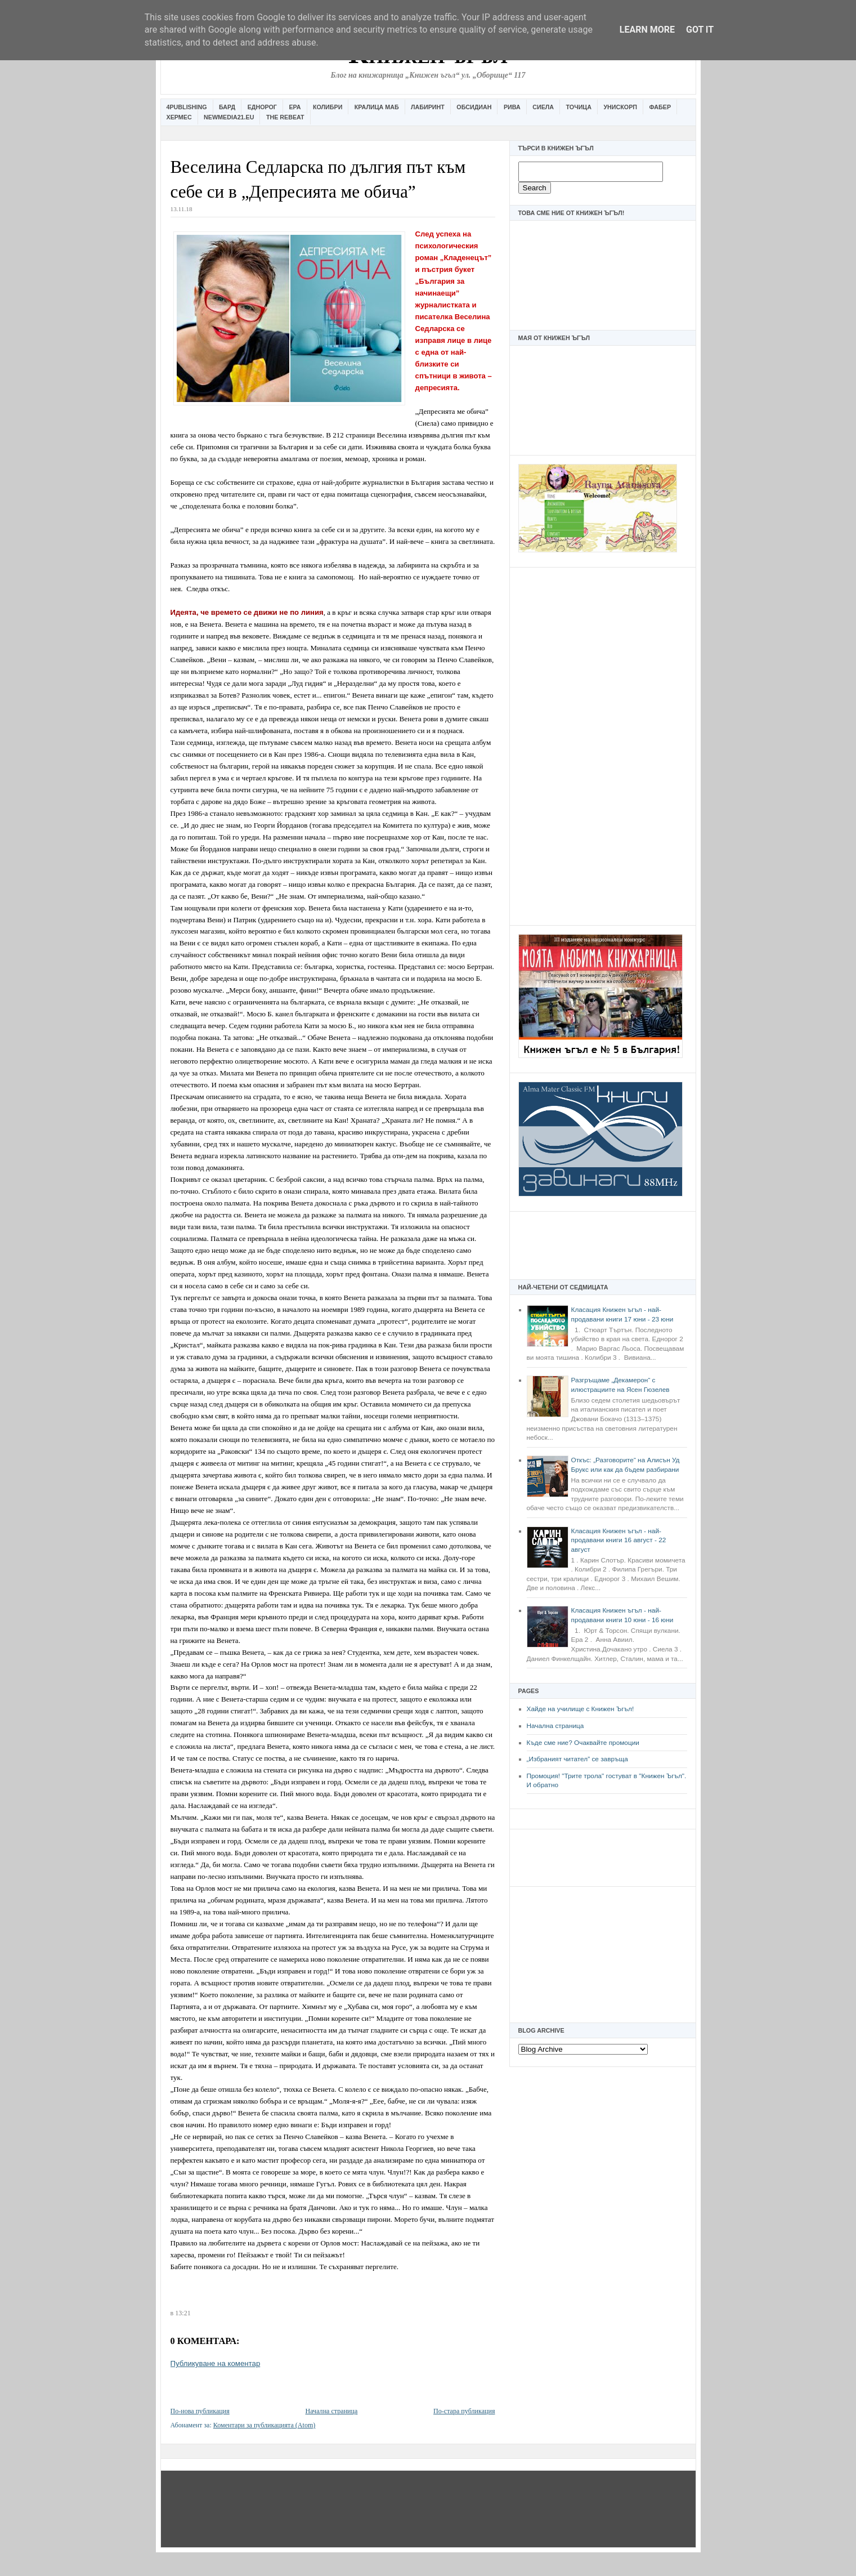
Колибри (327, 107)
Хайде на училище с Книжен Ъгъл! (580, 1709)
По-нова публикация (200, 2411)
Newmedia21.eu (229, 117)
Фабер (660, 107)
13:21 (182, 2313)
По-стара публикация (464, 2411)
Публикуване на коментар (216, 2363)
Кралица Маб (377, 107)
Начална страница (555, 1726)
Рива (512, 107)
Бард (227, 107)
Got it (700, 29)
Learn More (647, 29)
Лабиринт (428, 107)
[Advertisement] (602, 745)
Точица (578, 107)
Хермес (179, 117)
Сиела (543, 107)
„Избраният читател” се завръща (577, 1759)
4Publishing (187, 107)
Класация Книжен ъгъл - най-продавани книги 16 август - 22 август (618, 1540)
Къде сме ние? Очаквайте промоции (583, 1743)
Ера (295, 107)
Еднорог (262, 107)
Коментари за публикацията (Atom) (264, 2425)
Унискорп (620, 107)
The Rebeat (285, 117)
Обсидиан (473, 107)
